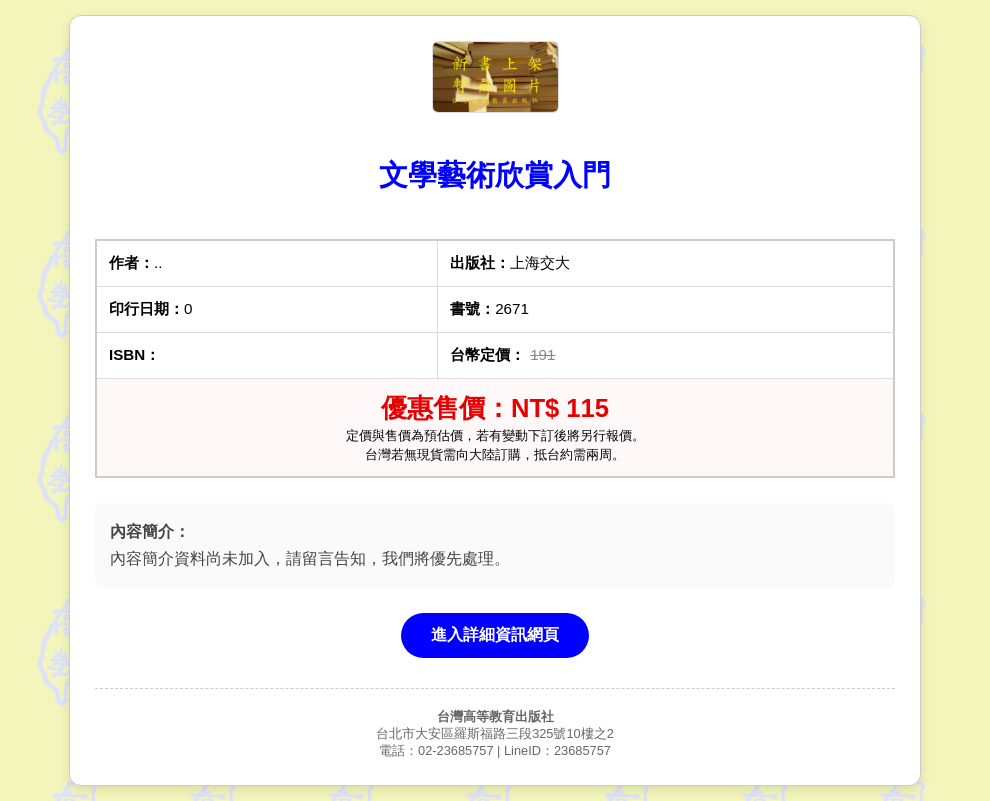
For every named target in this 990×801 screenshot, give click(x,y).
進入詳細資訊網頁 (495, 634)
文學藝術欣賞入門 (495, 175)
